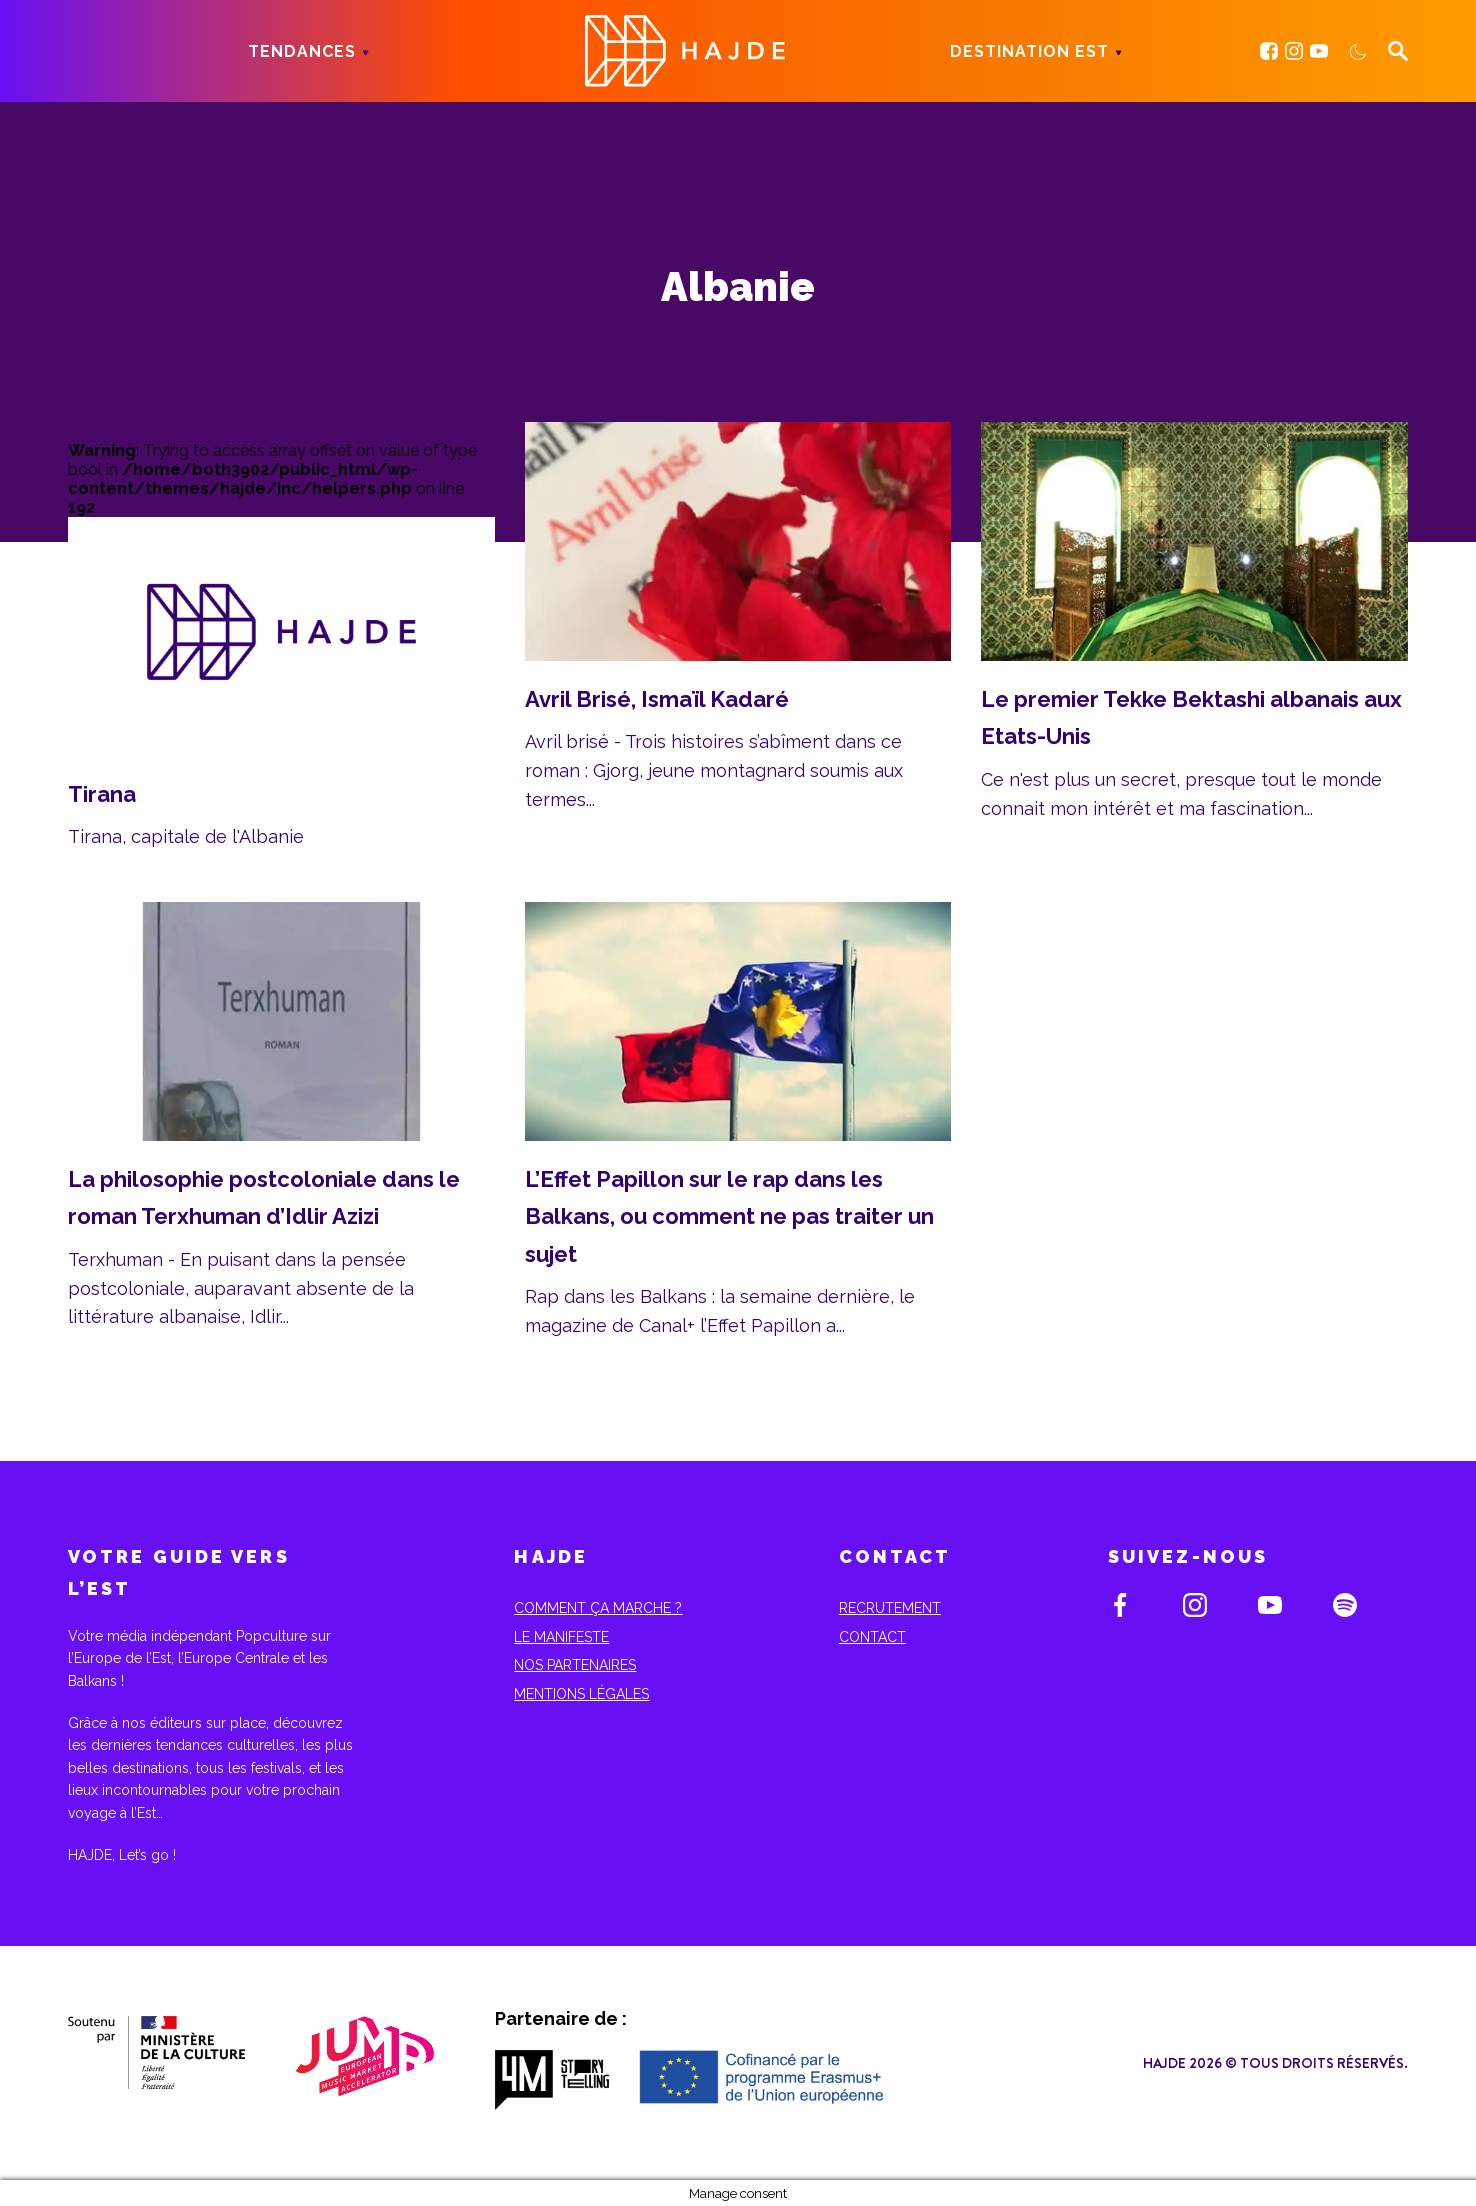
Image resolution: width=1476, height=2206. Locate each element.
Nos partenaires (575, 1665)
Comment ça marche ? (598, 1608)
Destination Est (1029, 51)
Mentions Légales (581, 1694)
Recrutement (890, 1608)
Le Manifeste (561, 1637)
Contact (872, 1637)
